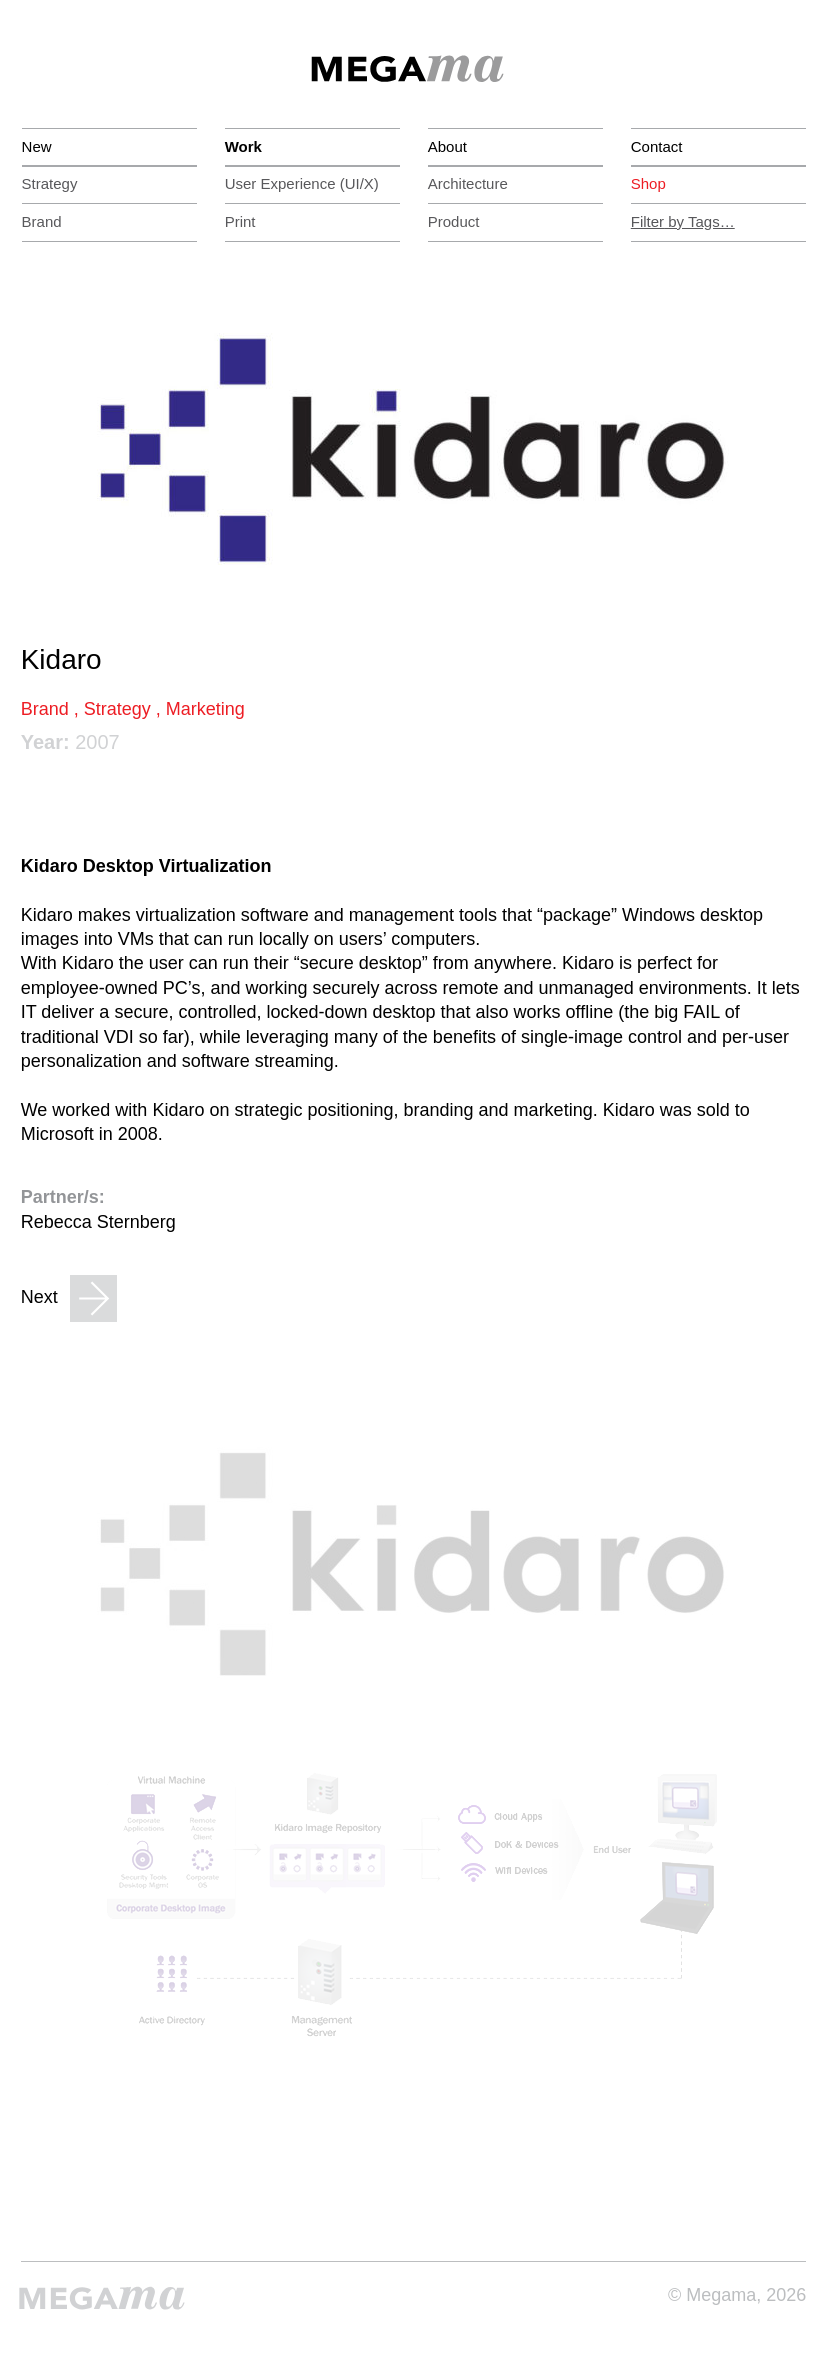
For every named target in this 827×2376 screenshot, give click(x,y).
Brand (42, 221)
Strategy (50, 183)
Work (243, 146)
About (447, 146)
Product (454, 221)
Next (69, 1298)
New (37, 146)
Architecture (468, 183)
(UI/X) (302, 183)
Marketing (205, 709)
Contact (657, 146)
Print (240, 221)
